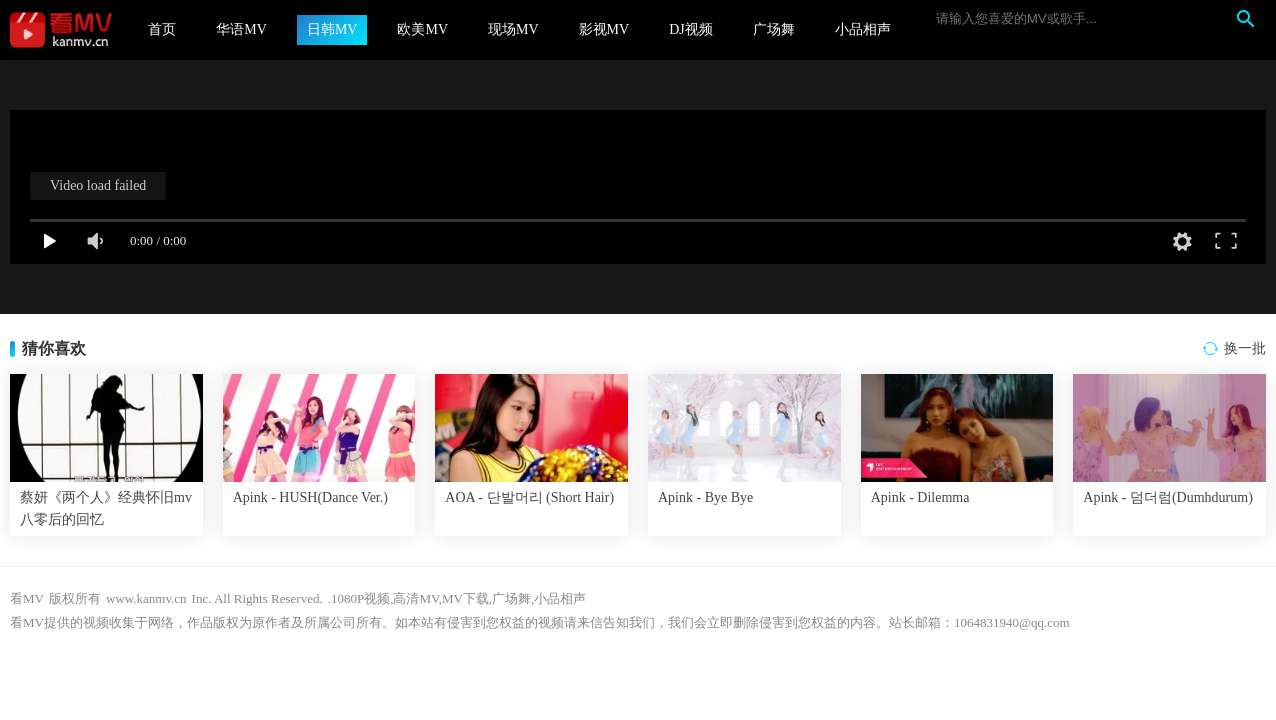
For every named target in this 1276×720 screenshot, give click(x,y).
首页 (162, 29)
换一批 (1245, 348)
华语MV (241, 29)
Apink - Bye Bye (705, 497)
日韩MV (332, 29)
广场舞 (774, 29)
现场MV (513, 29)
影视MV (604, 29)
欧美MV (422, 29)
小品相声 (863, 29)
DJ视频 (691, 29)
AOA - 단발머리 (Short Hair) (529, 497)
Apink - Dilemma (920, 497)
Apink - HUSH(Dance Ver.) (310, 497)
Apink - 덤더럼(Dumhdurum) (1168, 497)
